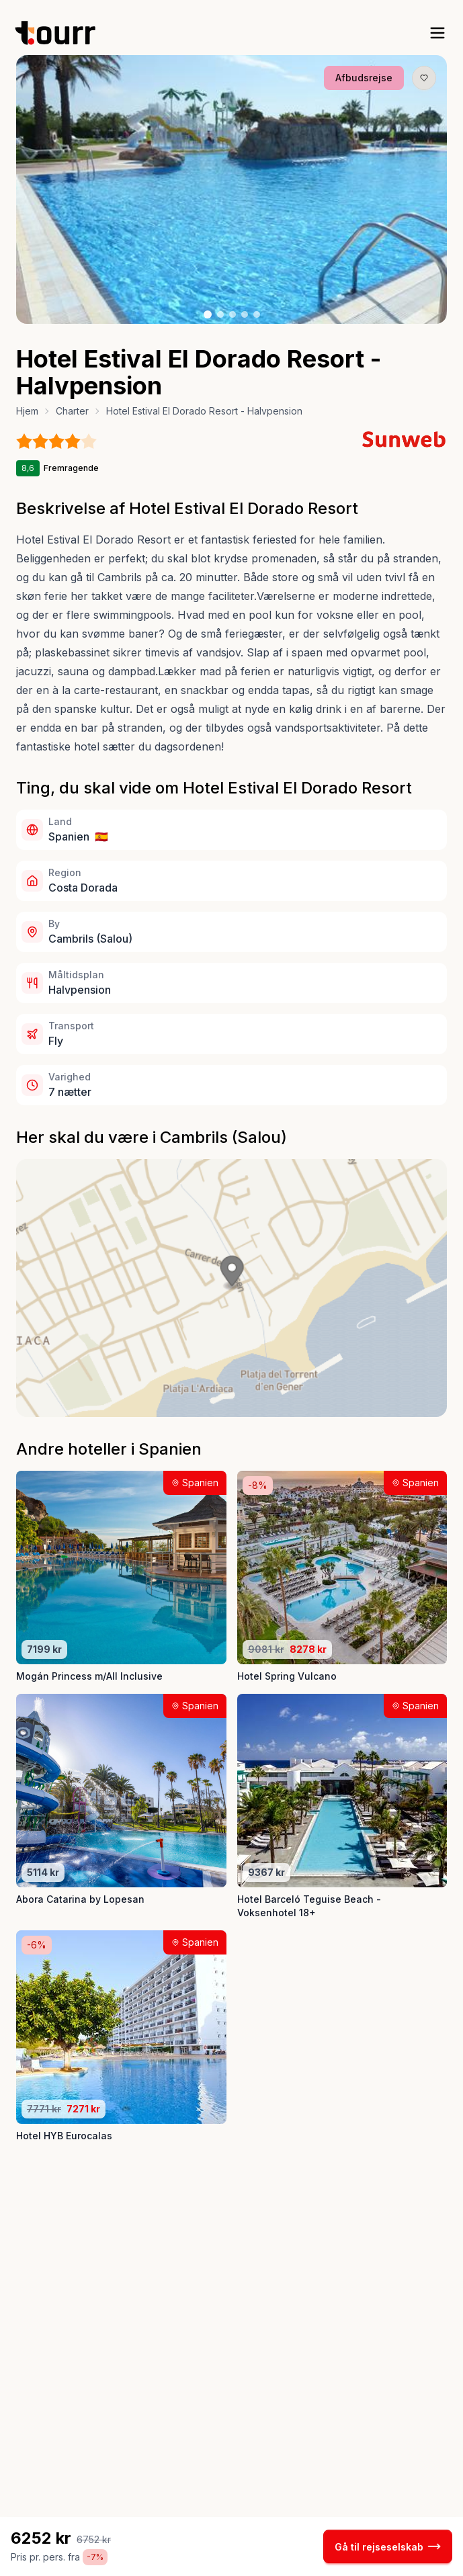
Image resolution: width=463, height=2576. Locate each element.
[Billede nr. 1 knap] (208, 314)
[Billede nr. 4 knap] (244, 314)
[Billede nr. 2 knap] (220, 314)
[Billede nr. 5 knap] (256, 314)
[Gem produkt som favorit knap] (424, 78)
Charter (72, 411)
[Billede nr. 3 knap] (232, 314)
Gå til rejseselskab (388, 2546)
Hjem (27, 411)
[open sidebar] (437, 33)
